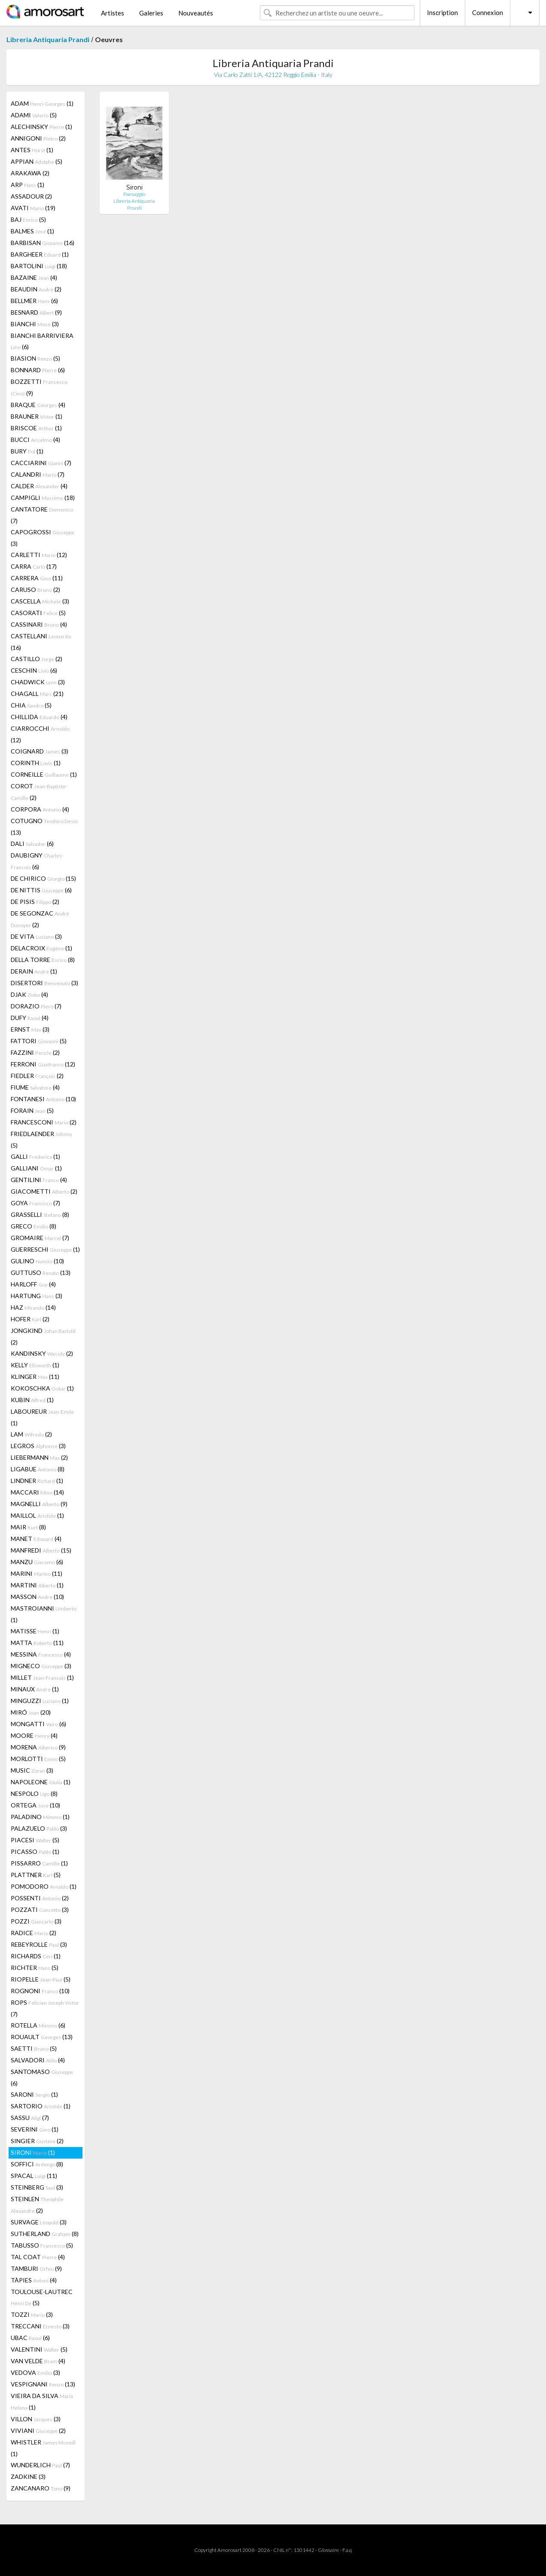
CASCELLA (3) (40, 601)
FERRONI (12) (43, 1064)
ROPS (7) (45, 2008)
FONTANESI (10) (43, 1099)
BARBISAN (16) (42, 242)
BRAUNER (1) (36, 416)
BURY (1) (27, 451)
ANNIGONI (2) (38, 138)
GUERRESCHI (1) (45, 1249)
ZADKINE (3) (28, 2476)
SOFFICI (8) (37, 2164)
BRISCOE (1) (36, 428)
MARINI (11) (36, 1573)
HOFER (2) (30, 1319)
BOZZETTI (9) (39, 387)
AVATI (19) (33, 207)
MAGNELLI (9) (39, 1503)
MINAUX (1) (35, 1689)
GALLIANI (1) (36, 1168)
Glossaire (328, 2550)
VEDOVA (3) (35, 2372)
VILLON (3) (36, 2419)
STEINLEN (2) (37, 2204)
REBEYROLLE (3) (39, 1944)
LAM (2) (31, 1434)
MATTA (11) (37, 1642)
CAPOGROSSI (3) (42, 537)
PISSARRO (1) (39, 1863)
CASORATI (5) (38, 612)
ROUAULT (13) (42, 2036)
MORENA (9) (38, 1747)
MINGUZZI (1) (40, 1700)
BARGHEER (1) (40, 254)
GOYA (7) (35, 1203)
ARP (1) (27, 184)
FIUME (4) (35, 1087)
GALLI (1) (35, 1156)
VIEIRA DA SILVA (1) (42, 2401)
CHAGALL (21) (37, 693)
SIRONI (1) (33, 2152)
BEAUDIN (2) (36, 289)
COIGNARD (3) (39, 751)
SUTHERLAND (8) (45, 2233)
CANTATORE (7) (42, 514)
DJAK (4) (29, 994)
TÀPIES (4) (34, 2280)
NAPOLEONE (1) (40, 1782)
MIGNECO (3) (41, 1665)
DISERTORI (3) (44, 982)
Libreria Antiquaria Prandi (47, 39)
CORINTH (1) (36, 762)
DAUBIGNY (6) (37, 861)
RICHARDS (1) (36, 1956)
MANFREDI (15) (41, 1550)
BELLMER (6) (34, 300)
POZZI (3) (36, 1921)
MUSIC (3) (32, 1770)
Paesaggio (134, 194)
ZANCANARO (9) (40, 2488)
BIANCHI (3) (35, 324)
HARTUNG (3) (36, 1295)
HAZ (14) (33, 1307)
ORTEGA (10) (35, 1805)
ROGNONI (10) (40, 1990)
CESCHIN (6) (34, 670)
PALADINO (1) (40, 1816)
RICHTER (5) (34, 1967)
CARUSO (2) (35, 589)
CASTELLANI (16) (41, 641)
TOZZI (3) (32, 2314)
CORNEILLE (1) (44, 774)
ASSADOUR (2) (31, 196)
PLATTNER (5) (36, 1874)
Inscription (442, 12)
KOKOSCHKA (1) (42, 1388)
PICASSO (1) (35, 1851)
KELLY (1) (35, 1365)
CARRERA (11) (37, 578)
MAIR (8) (28, 1527)
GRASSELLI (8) (40, 1214)
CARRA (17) (34, 566)
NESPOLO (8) (34, 1793)
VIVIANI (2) (38, 2430)
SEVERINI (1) (34, 2129)
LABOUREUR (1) (42, 1417)
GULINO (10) (37, 1261)
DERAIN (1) (34, 971)
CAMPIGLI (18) (43, 497)
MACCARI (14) (37, 1492)
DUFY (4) (30, 1017)
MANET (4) (36, 1538)
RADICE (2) (33, 1932)
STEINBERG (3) (37, 2187)
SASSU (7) (30, 2117)
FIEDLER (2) (37, 1075)
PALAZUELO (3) (39, 1828)
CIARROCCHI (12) (40, 734)
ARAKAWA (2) (30, 173)
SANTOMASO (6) (42, 2077)
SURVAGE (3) (39, 2222)
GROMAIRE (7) (40, 1237)
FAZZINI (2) (35, 1052)
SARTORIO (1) (40, 2106)
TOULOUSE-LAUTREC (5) (42, 2297)
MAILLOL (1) (37, 1515)
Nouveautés (195, 13)
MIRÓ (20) (31, 1712)
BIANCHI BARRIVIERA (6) (42, 341)
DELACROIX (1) (41, 948)
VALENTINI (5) (39, 2349)
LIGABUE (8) (37, 1469)
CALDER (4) (39, 486)
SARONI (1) (34, 2094)
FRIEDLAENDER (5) (41, 1139)
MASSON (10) (37, 1596)
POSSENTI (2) (40, 1898)
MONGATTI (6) (38, 1724)
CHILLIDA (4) (39, 716)
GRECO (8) (33, 1226)
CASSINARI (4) (39, 624)
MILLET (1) (42, 1677)
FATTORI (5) (39, 1040)
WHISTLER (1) (43, 2447)
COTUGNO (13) (44, 826)
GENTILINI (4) (39, 1179)
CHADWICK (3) (38, 682)
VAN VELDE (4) (38, 2361)
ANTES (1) (32, 149)
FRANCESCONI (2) (43, 1122)
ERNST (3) (30, 1029)
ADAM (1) (42, 103)
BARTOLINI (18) (39, 266)
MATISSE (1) (35, 1631)
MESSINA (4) (41, 1654)
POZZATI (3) (40, 1909)
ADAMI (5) (34, 115)
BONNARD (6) (38, 370)
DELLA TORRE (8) (43, 959)
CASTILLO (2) (36, 658)
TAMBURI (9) (36, 2268)
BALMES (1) (32, 231)
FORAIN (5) (32, 1110)
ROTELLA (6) (38, 2025)
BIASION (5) (35, 358)
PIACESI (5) (35, 1840)
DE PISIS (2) (35, 901)
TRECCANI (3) (40, 2326)
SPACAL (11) (34, 2175)
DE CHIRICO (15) (43, 878)
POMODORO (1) (43, 1886)
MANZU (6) (37, 1561)
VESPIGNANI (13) (43, 2384)
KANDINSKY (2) (42, 1353)
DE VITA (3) (36, 936)
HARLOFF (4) (33, 1284)
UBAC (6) (30, 2337)
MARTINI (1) (37, 1585)
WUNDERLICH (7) (40, 2465)
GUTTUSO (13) (40, 1272)
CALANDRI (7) (37, 474)
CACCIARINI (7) (41, 462)
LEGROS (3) (38, 1445)
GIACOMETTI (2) (44, 1191)
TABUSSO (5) (42, 2245)
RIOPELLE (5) (40, 1979)
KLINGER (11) (35, 1376)
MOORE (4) (34, 1735)
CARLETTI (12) (39, 554)
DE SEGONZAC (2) (40, 919)
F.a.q (347, 2550)
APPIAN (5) (36, 161)
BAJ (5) (28, 219)
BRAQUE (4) (38, 404)
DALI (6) (32, 843)
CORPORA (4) (40, 809)
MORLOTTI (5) (38, 1758)
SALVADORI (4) (38, 2060)
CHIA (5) (31, 705)
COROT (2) (39, 791)
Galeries (151, 13)
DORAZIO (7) (36, 1006)
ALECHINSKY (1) (41, 126)
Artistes (112, 13)
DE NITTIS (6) (41, 890)
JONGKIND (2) (43, 1336)
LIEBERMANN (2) (39, 1457)
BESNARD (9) (36, 312)
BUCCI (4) (35, 439)
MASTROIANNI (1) (43, 1614)
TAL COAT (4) (38, 2257)
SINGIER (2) (37, 2140)
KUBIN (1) (32, 1399)
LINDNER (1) (37, 1480)
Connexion (487, 12)
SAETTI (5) (34, 2048)
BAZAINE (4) (34, 277)
